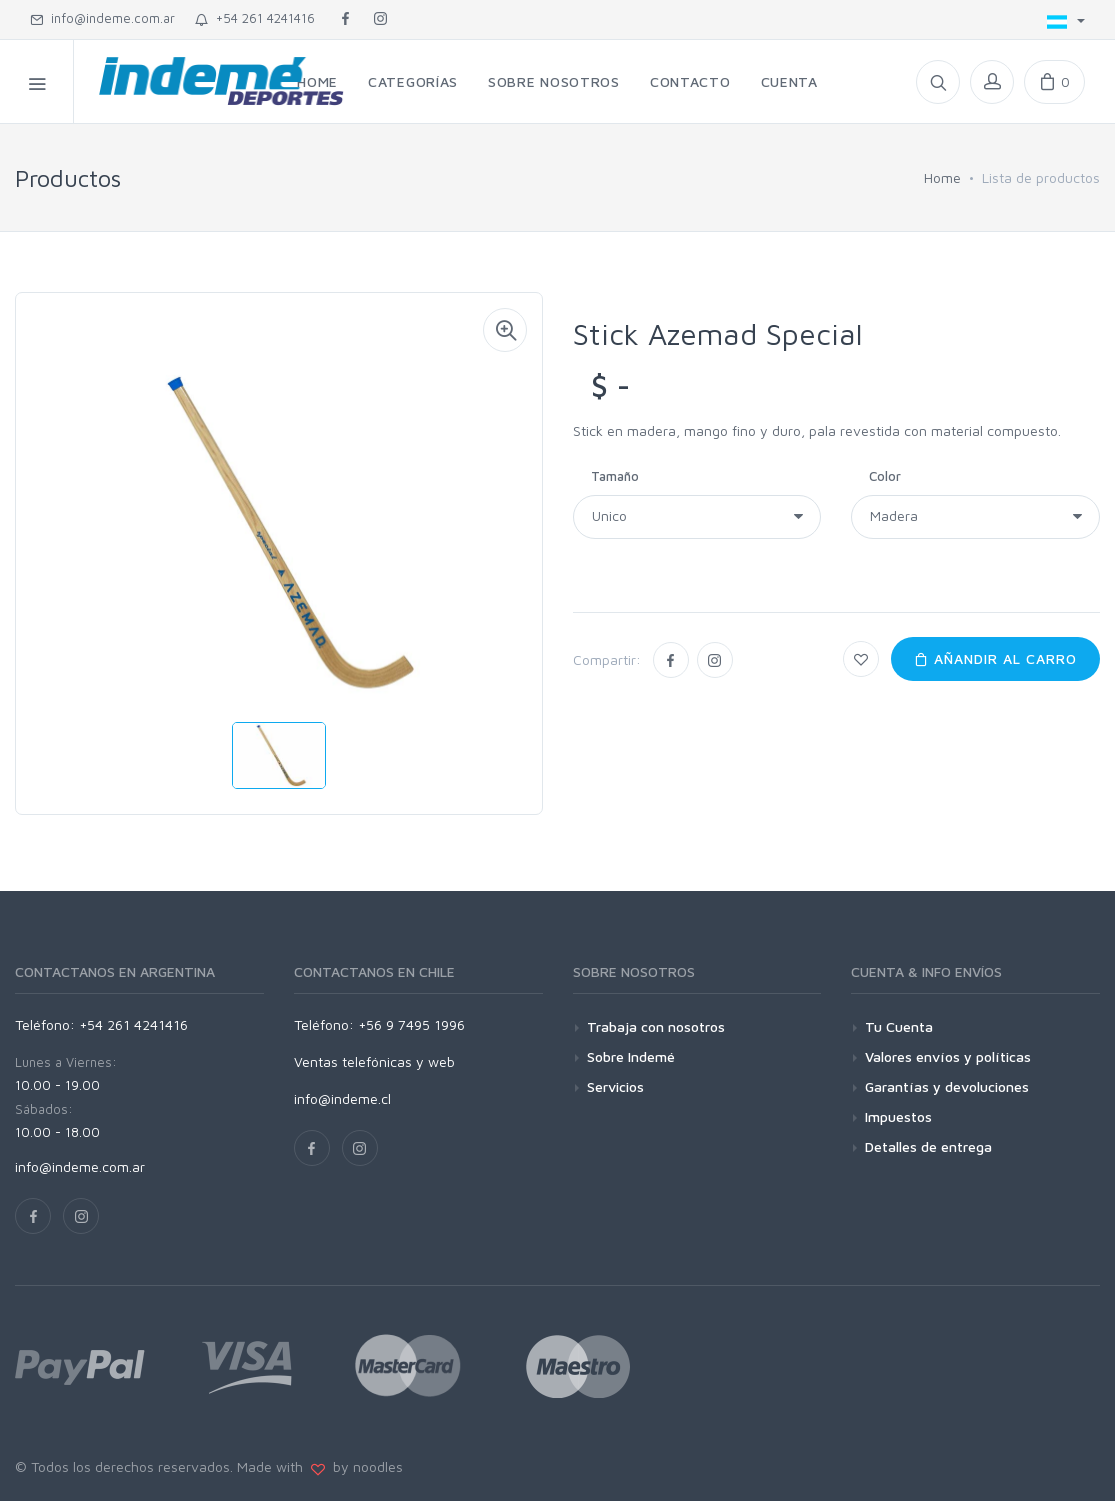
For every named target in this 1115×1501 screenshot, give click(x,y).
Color (885, 476)
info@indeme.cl (342, 1098)
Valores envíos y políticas (948, 1056)
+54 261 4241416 (255, 18)
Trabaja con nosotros (656, 1026)
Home (942, 177)
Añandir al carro (995, 658)
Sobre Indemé (631, 1056)
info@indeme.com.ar (102, 18)
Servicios (615, 1086)
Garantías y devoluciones (947, 1086)
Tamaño (615, 476)
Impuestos (898, 1116)
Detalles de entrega (928, 1146)
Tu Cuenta (899, 1026)
